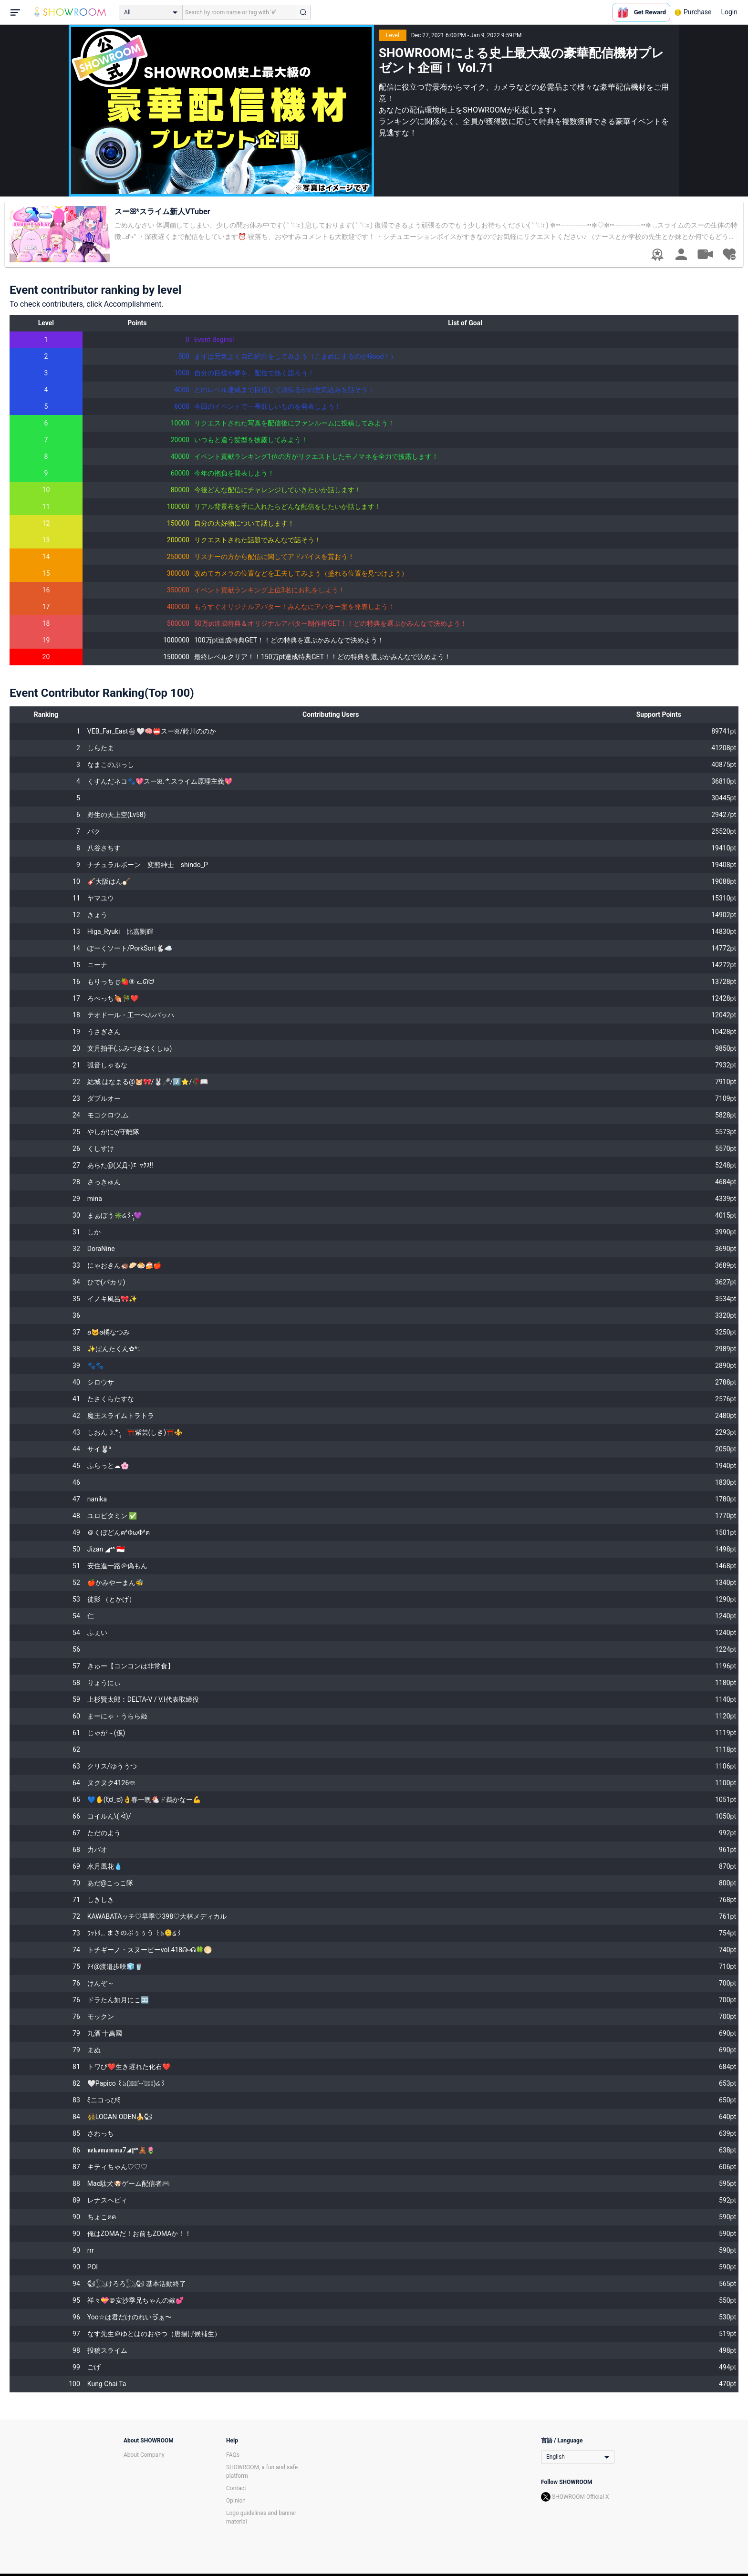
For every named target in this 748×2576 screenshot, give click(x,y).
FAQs (232, 2455)
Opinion (236, 2500)
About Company (144, 2455)
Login (729, 12)
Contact (236, 2488)
